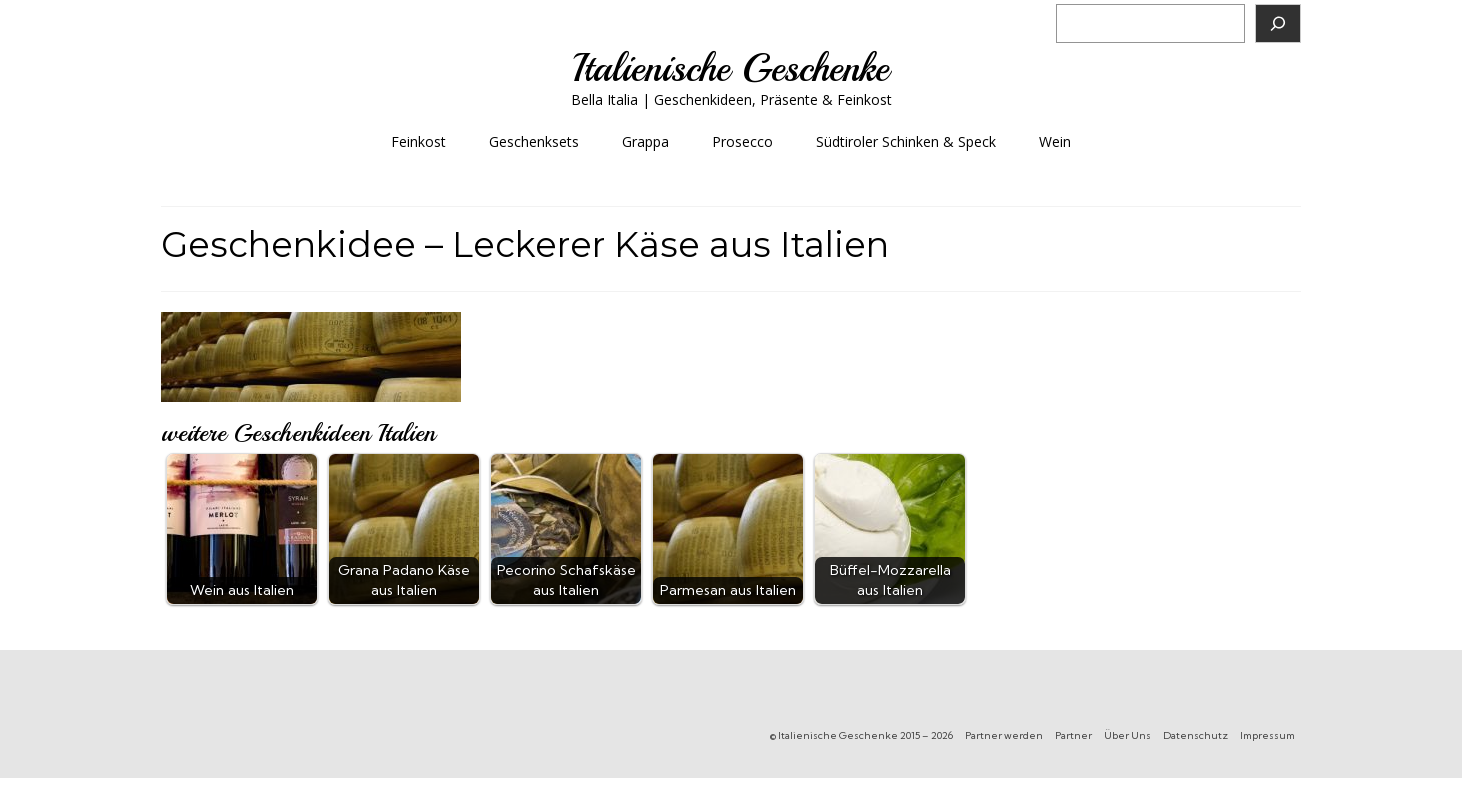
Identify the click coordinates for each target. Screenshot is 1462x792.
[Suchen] (1278, 23)
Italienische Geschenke (731, 68)
